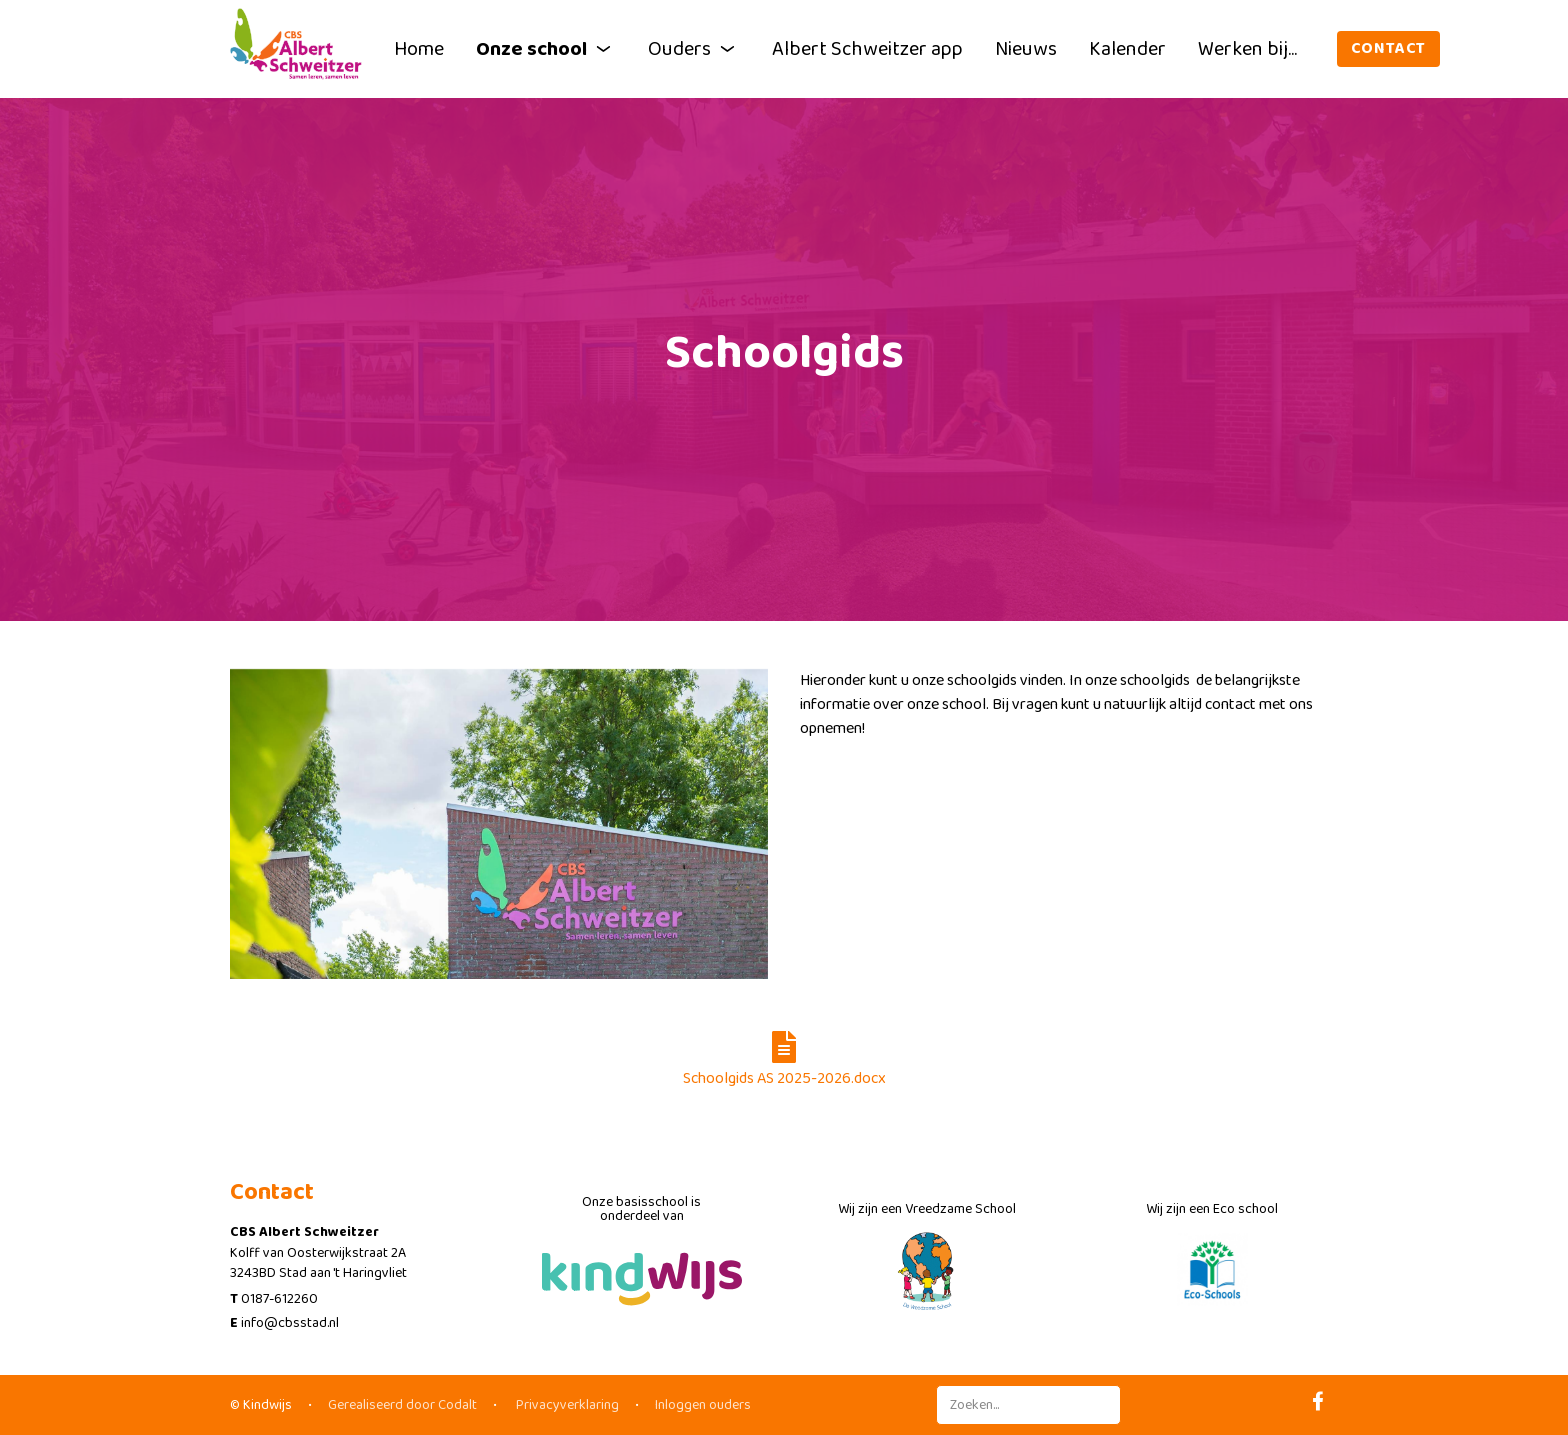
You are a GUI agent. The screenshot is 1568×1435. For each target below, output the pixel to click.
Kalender (1127, 49)
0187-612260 (279, 1299)
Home (419, 49)
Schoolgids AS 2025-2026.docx (784, 1061)
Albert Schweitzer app (867, 49)
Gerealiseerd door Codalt (402, 1405)
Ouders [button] (694, 49)
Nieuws (1026, 49)
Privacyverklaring (566, 1405)
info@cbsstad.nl (290, 1323)
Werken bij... (1247, 49)
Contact (1389, 48)
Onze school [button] (546, 49)
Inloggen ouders (703, 1405)
